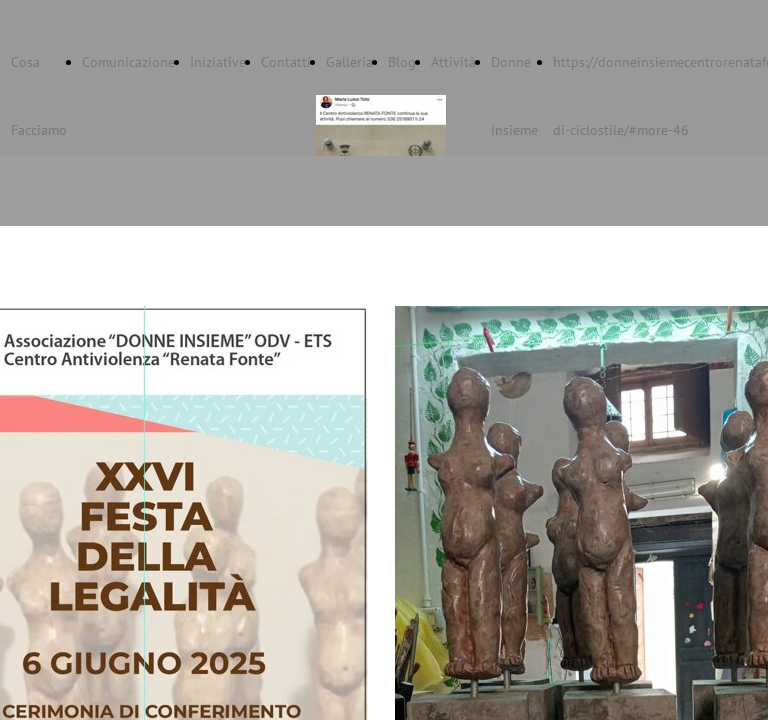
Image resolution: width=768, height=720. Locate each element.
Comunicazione (128, 62)
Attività (453, 62)
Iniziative (218, 62)
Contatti (286, 62)
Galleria (349, 62)
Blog (402, 62)
